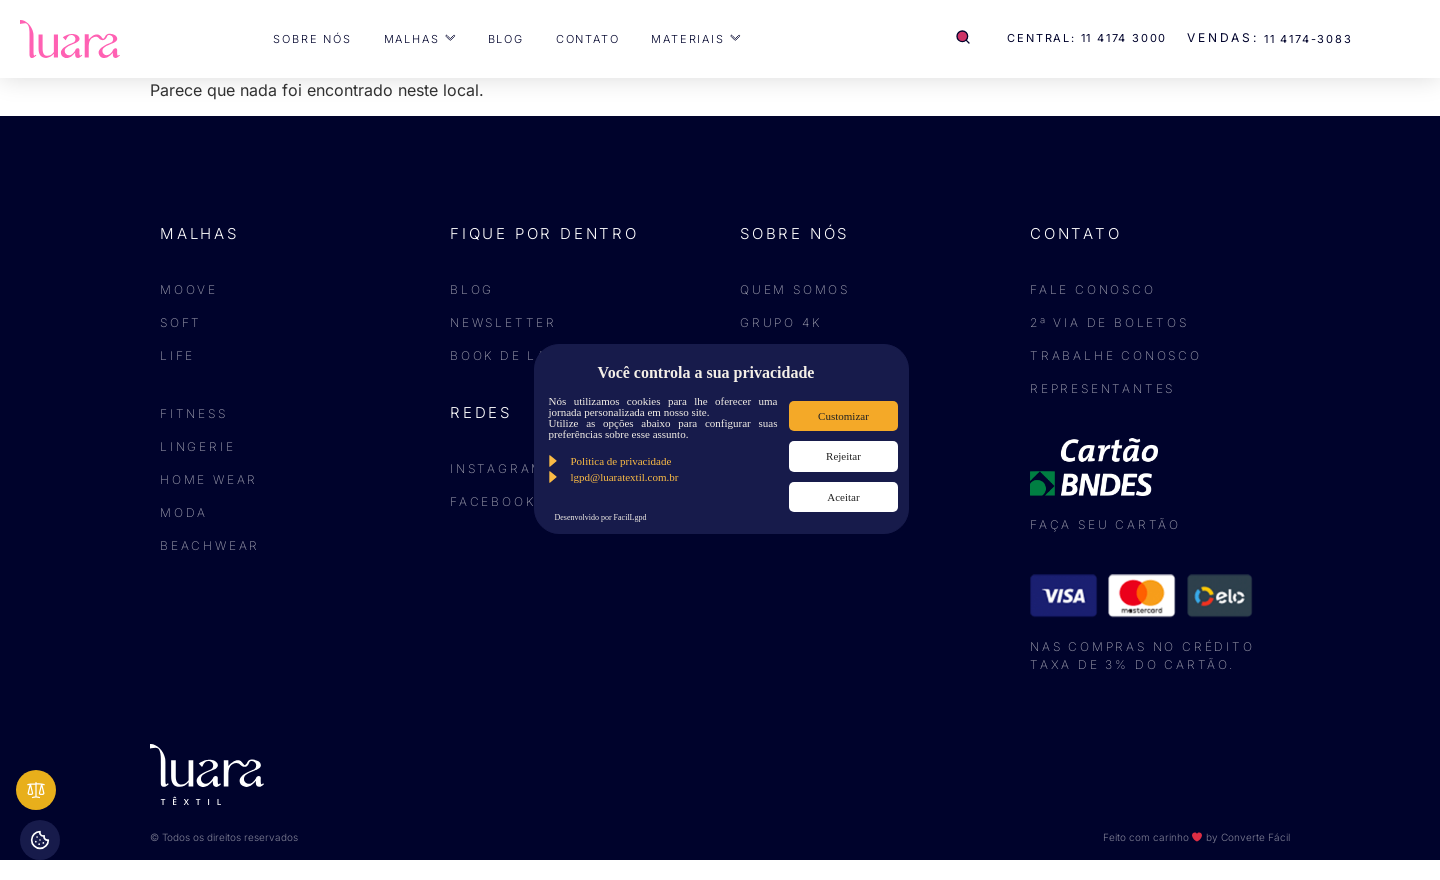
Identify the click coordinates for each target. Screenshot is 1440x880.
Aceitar (843, 497)
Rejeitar (843, 456)
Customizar (843, 416)
